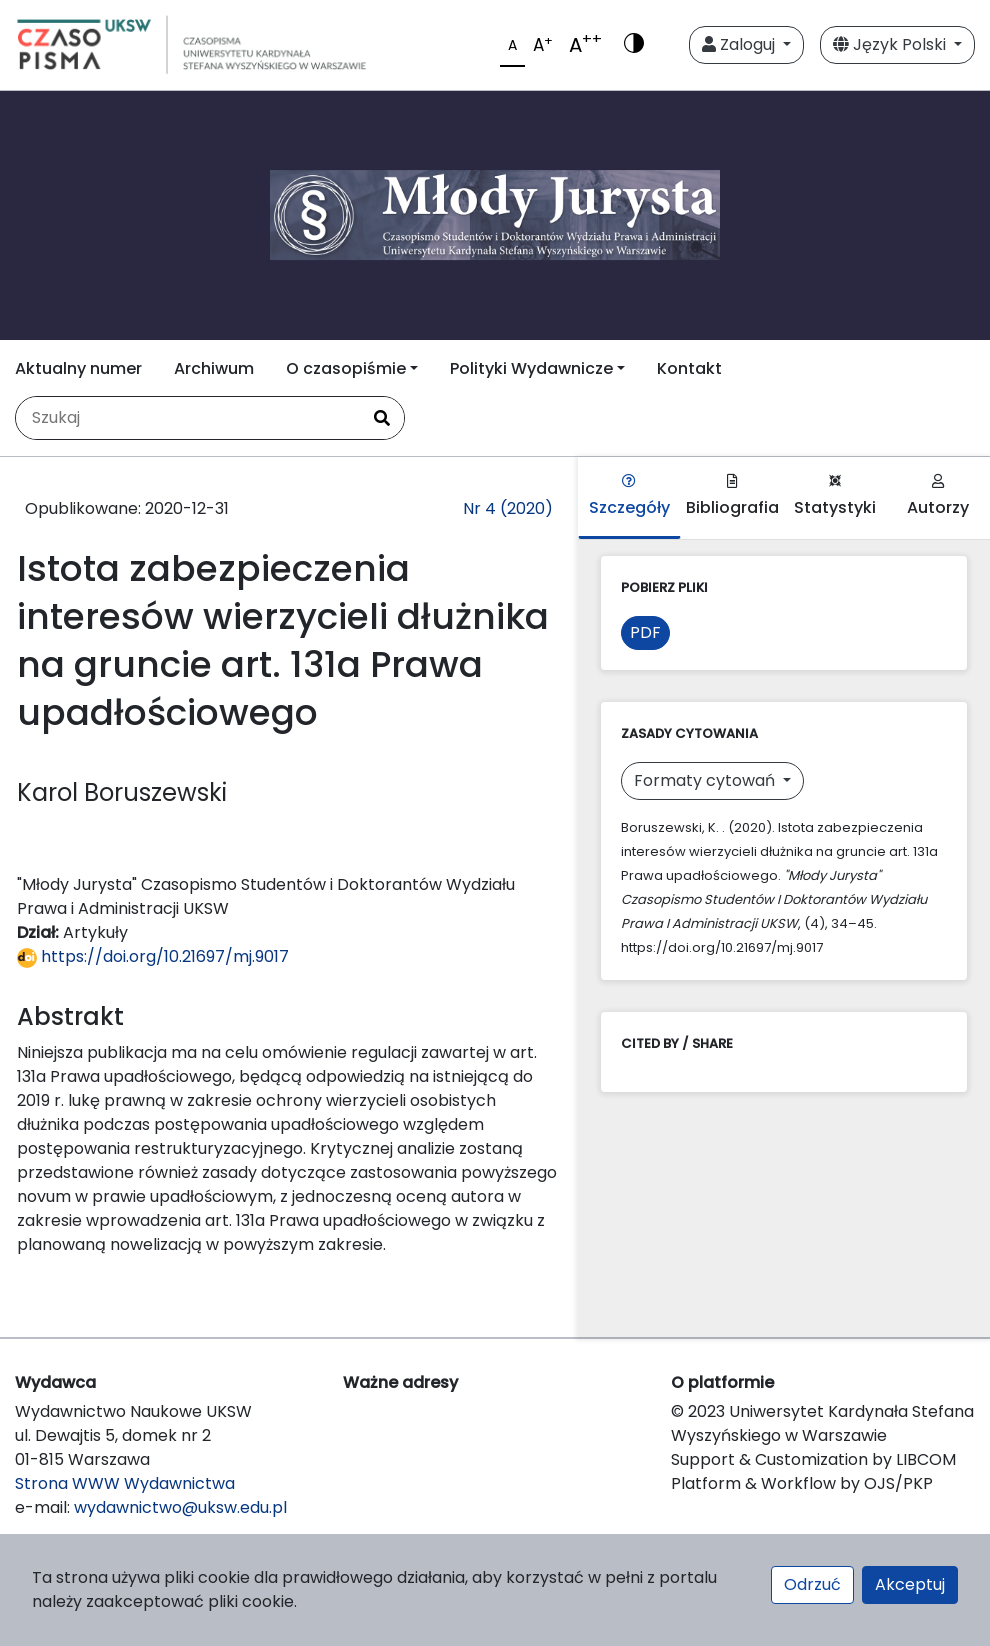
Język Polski (891, 44)
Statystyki (835, 496)
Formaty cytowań (706, 780)
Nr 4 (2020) (508, 508)
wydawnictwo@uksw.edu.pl (180, 1507)
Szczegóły (629, 496)
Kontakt (689, 368)
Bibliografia (732, 496)
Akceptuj (910, 1584)
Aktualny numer (78, 368)
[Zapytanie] (188, 418)
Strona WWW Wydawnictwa (125, 1483)
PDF (645, 632)
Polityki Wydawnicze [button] (531, 368)
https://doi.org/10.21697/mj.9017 (153, 956)
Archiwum (214, 368)
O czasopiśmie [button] (346, 368)
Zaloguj (740, 44)
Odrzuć (812, 1584)
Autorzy (938, 496)
